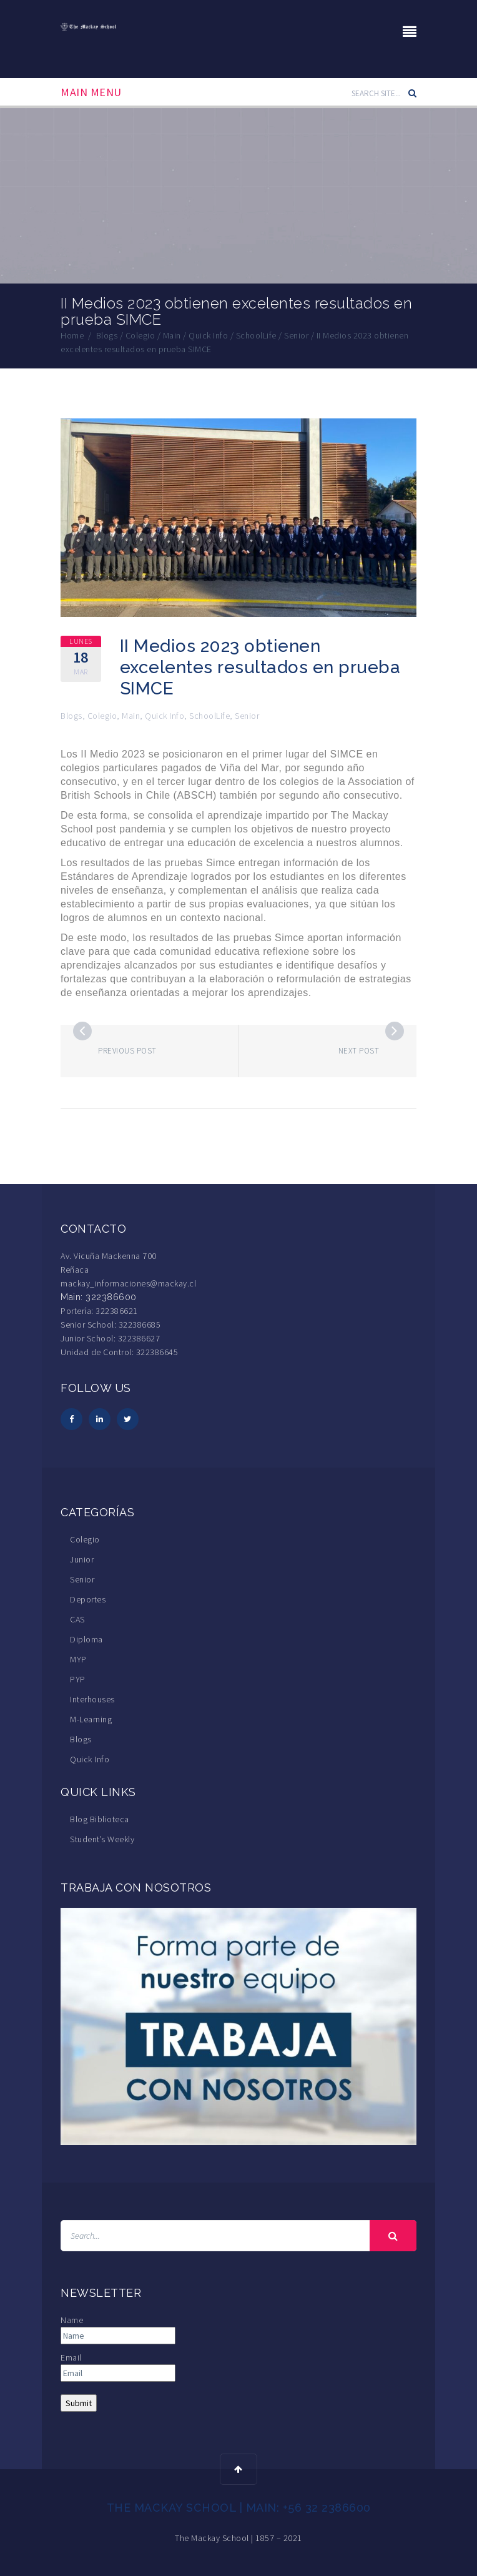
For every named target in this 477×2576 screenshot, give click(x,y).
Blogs (71, 715)
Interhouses (92, 1699)
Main (131, 715)
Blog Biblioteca (99, 1819)
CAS (77, 1619)
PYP (78, 1679)
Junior (82, 1559)
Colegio (102, 715)
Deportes (88, 1599)
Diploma (86, 1639)
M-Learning (91, 1719)
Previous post (127, 1050)
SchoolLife (209, 715)
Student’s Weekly (102, 1839)
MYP (78, 1659)
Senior (247, 715)
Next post (359, 1050)
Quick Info (164, 715)
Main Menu (91, 92)
